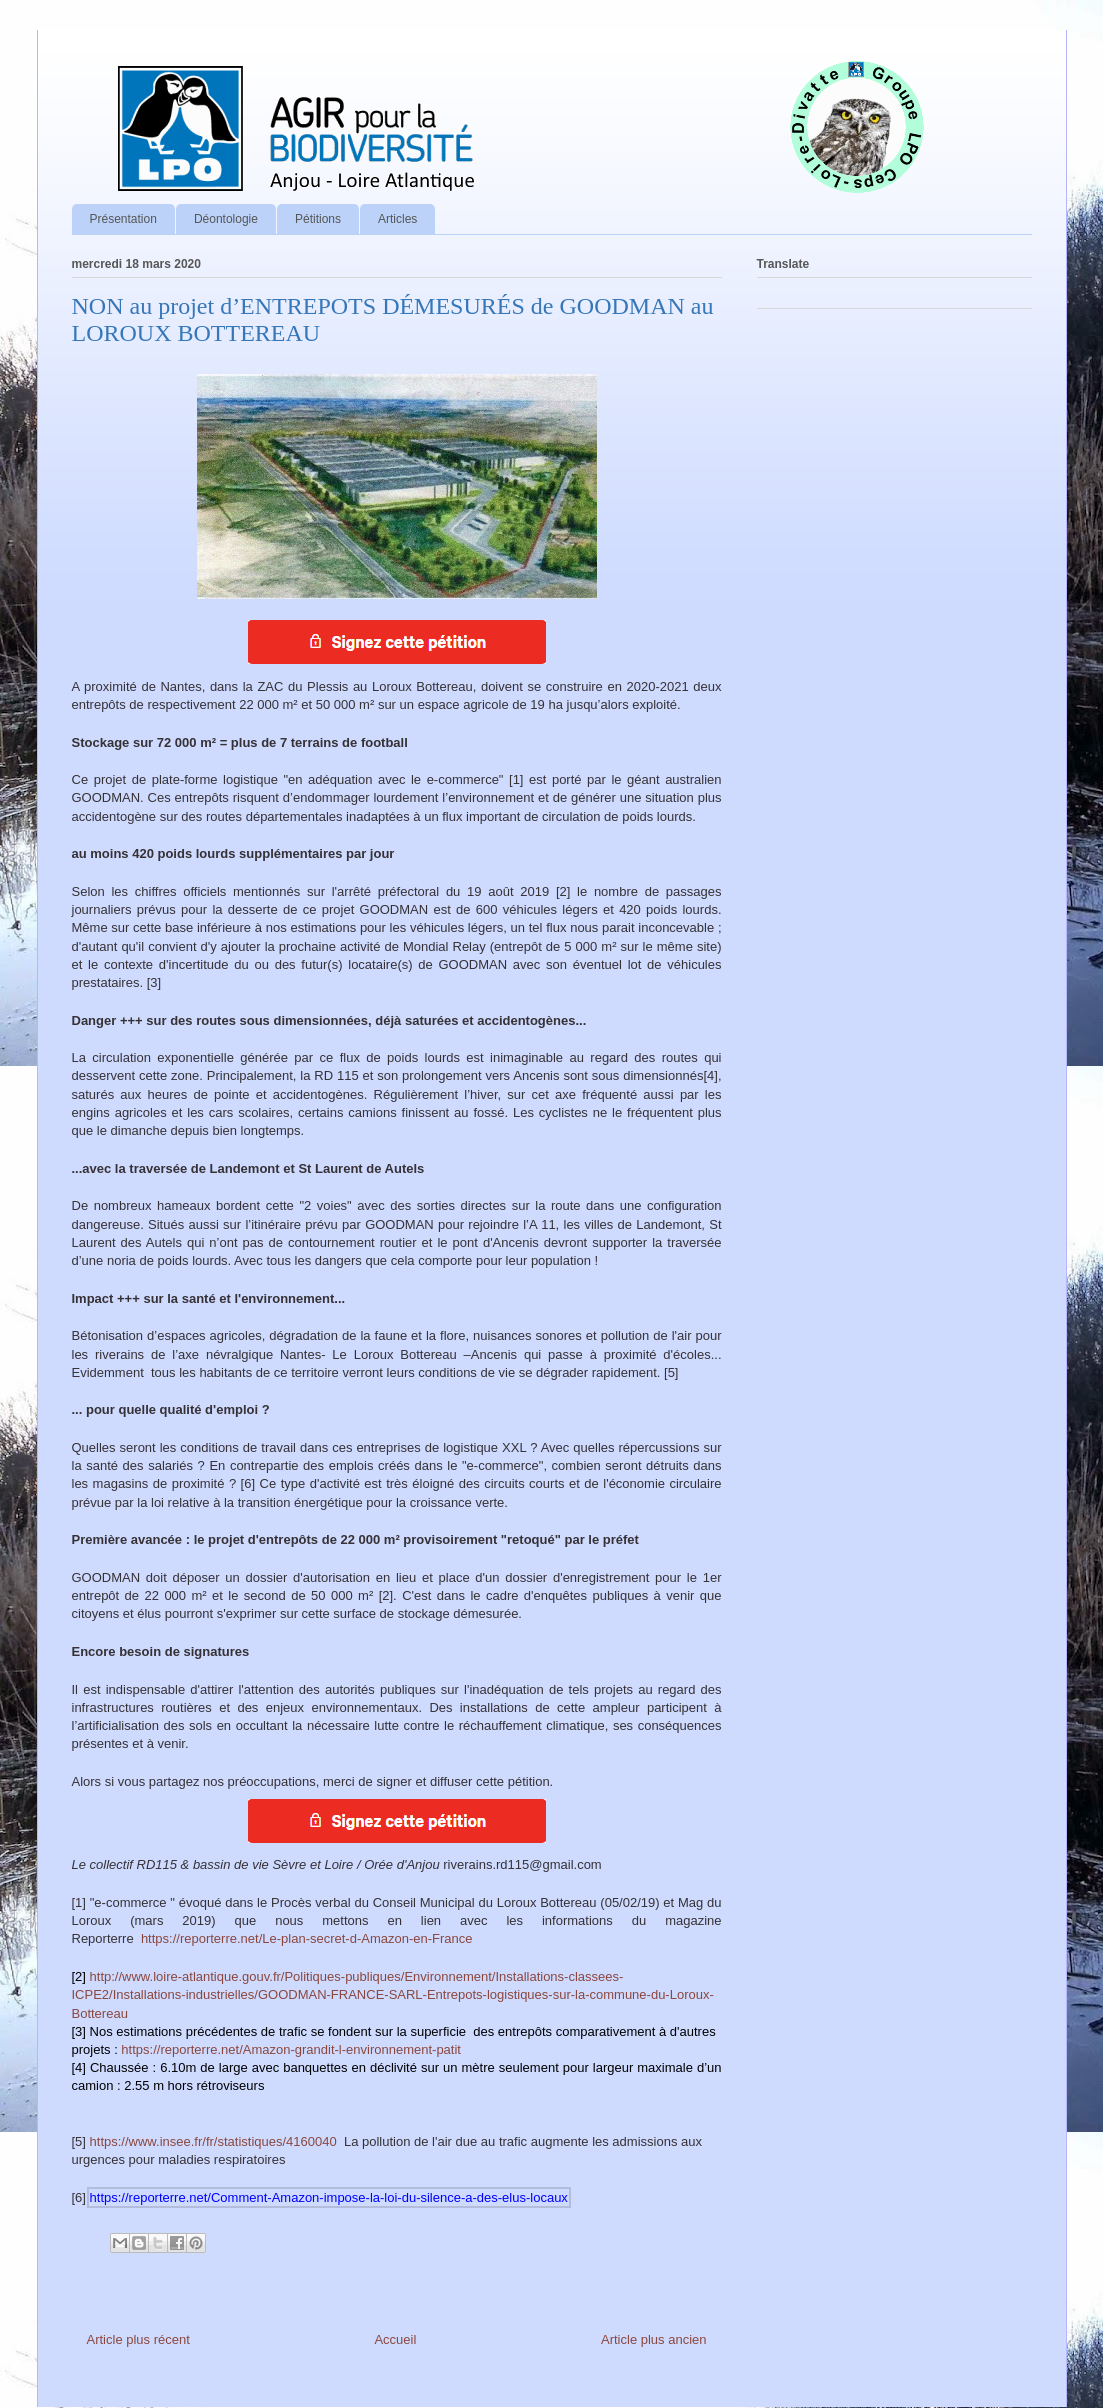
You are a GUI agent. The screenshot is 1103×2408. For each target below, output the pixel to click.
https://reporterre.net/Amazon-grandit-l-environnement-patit (291, 2049)
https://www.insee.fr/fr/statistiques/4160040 (213, 2141)
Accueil (395, 2339)
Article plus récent (138, 2339)
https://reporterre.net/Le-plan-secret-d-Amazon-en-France (307, 1938)
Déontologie (226, 219)
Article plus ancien (654, 2339)
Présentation (123, 219)
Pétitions (318, 219)
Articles (397, 219)
